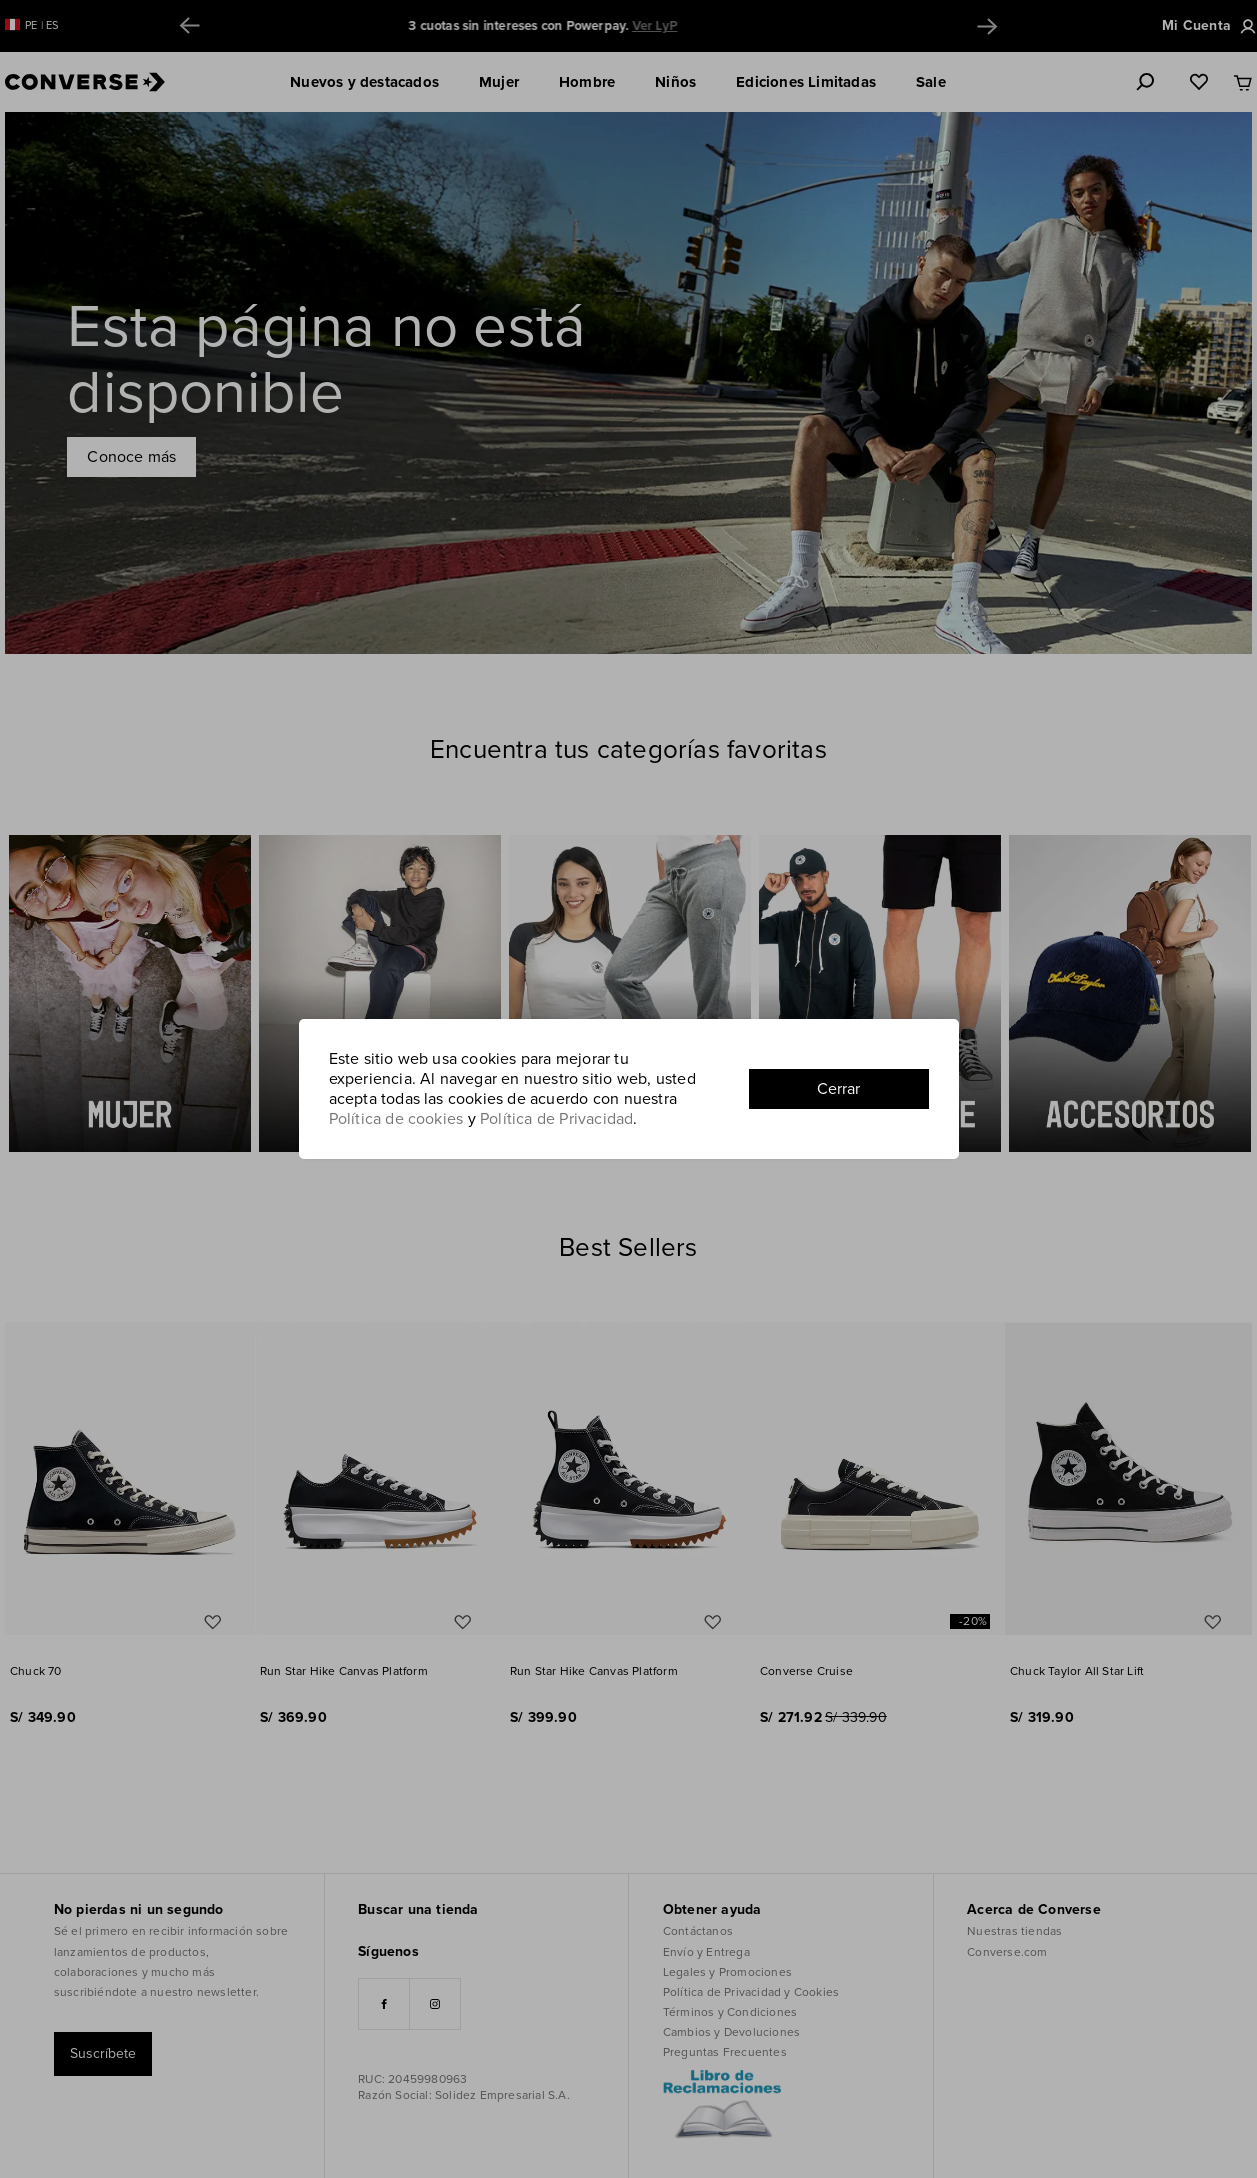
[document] (629, 1089)
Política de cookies (396, 1119)
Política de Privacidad (556, 1119)
